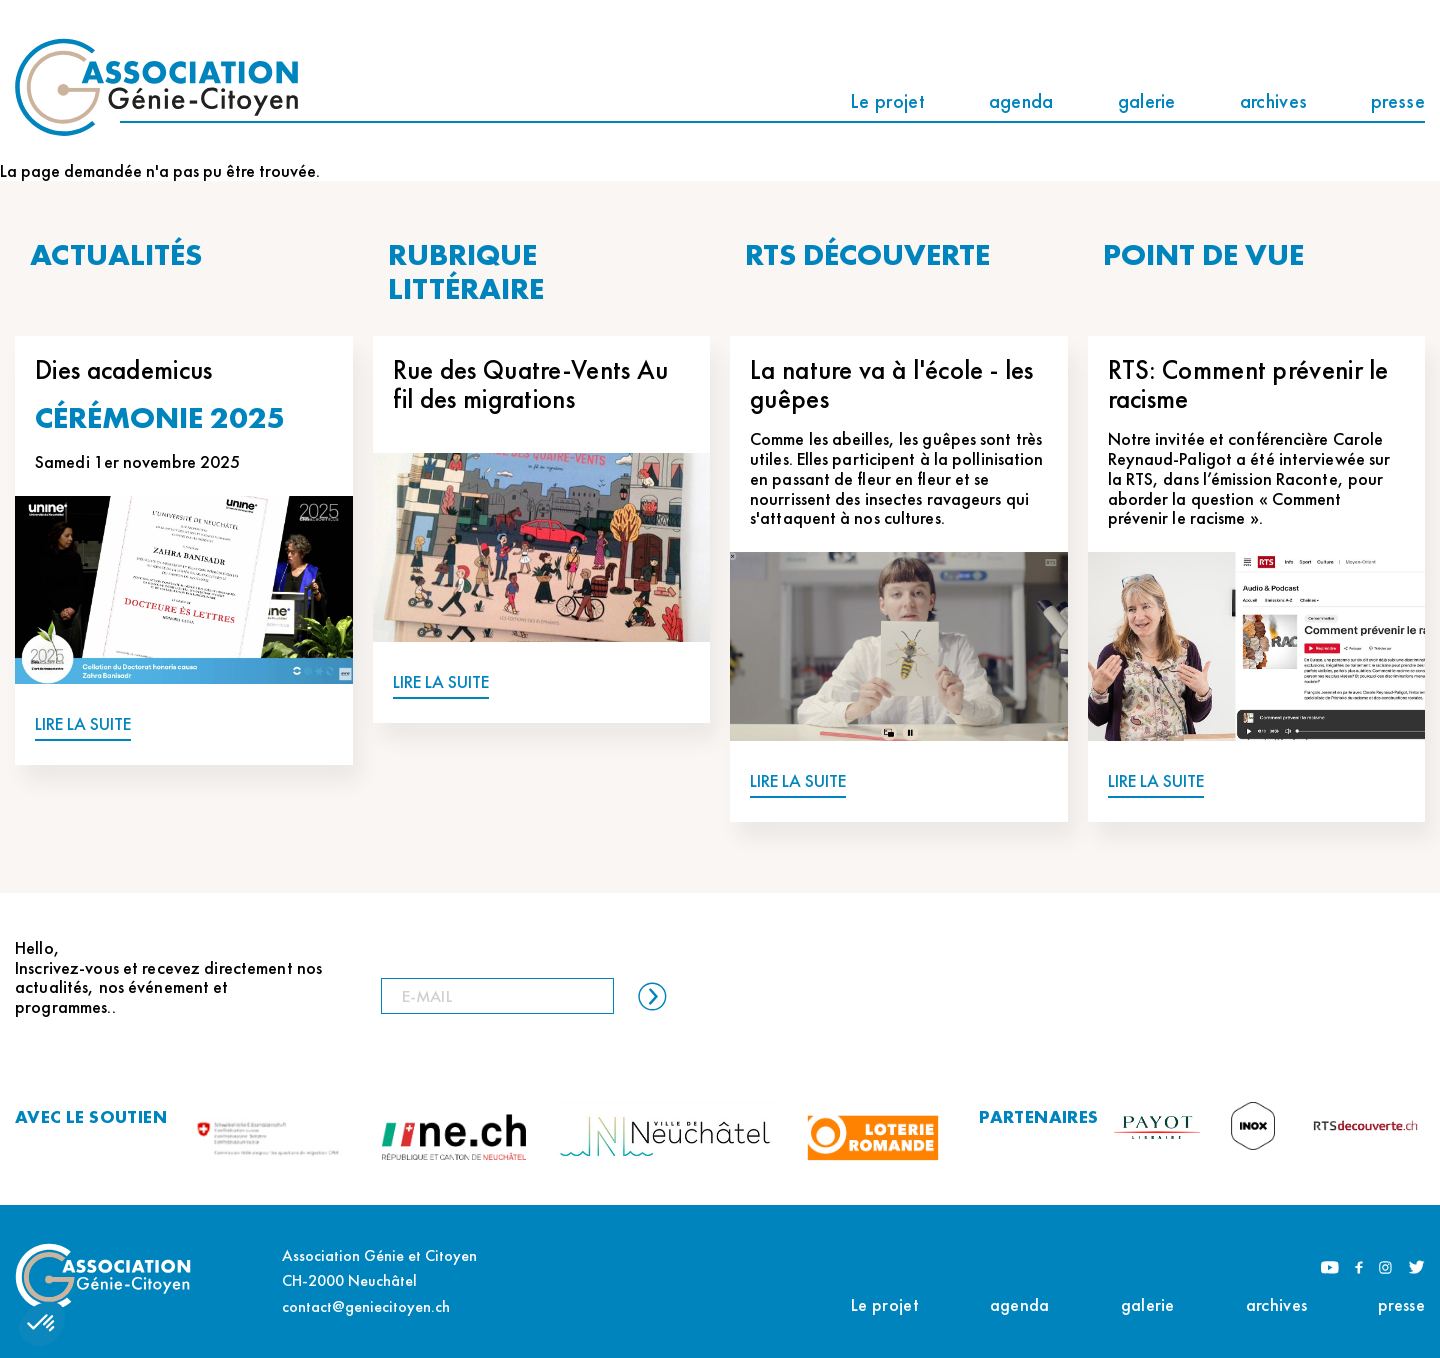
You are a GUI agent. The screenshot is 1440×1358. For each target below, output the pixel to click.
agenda (1021, 101)
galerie (1147, 101)
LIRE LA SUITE (83, 724)
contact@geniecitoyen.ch (366, 1306)
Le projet (887, 101)
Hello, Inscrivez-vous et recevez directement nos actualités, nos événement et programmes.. (168, 977)
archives (1273, 101)
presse (1398, 101)
